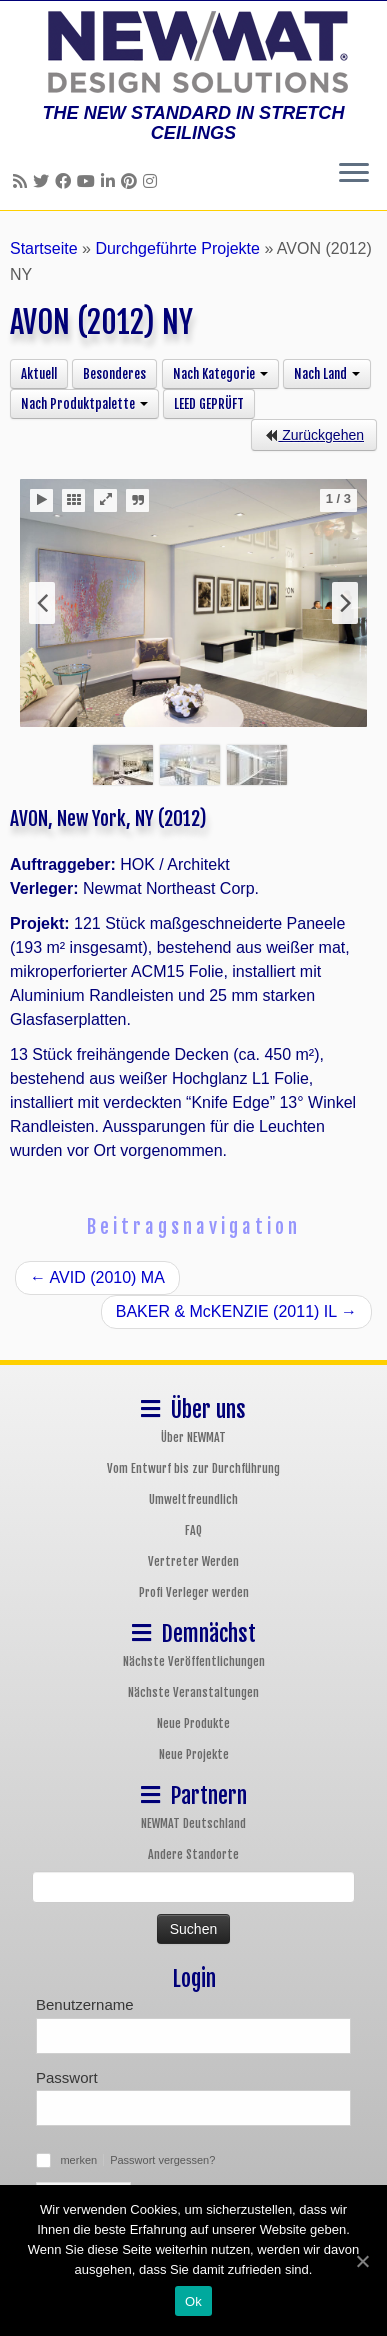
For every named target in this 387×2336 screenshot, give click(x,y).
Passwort (67, 2077)
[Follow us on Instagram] (153, 181)
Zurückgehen (314, 435)
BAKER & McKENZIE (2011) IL (236, 1311)
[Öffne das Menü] (354, 174)
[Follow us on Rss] (23, 181)
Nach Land (327, 374)
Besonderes (114, 374)
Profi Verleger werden (194, 1592)
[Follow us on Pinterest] (132, 181)
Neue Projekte (194, 1754)
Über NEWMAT (193, 1437)
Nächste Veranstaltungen (193, 1692)
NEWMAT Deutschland (193, 1823)
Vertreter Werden (193, 1561)
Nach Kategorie (220, 374)
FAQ (193, 1530)
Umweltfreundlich (193, 1499)
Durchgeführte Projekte (177, 248)
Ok (193, 2301)
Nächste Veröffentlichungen (194, 1661)
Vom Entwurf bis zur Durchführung (193, 1468)
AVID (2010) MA (97, 1277)
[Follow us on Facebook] (66, 181)
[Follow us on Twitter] (44, 181)
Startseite (44, 248)
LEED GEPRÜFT (209, 404)
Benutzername (85, 2004)
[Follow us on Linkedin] (111, 181)
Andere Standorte (193, 1854)
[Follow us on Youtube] (89, 181)
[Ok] (362, 2261)
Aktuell (39, 374)
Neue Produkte (193, 1723)
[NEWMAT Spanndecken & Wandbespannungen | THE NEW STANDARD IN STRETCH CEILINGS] (193, 52)
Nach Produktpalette (84, 404)
